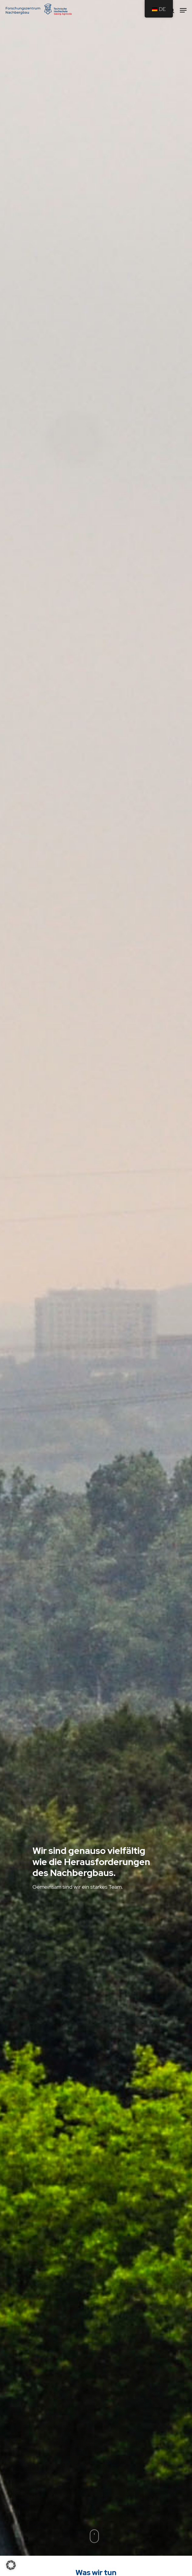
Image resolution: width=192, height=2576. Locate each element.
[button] (11, 2565)
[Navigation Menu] (183, 10)
